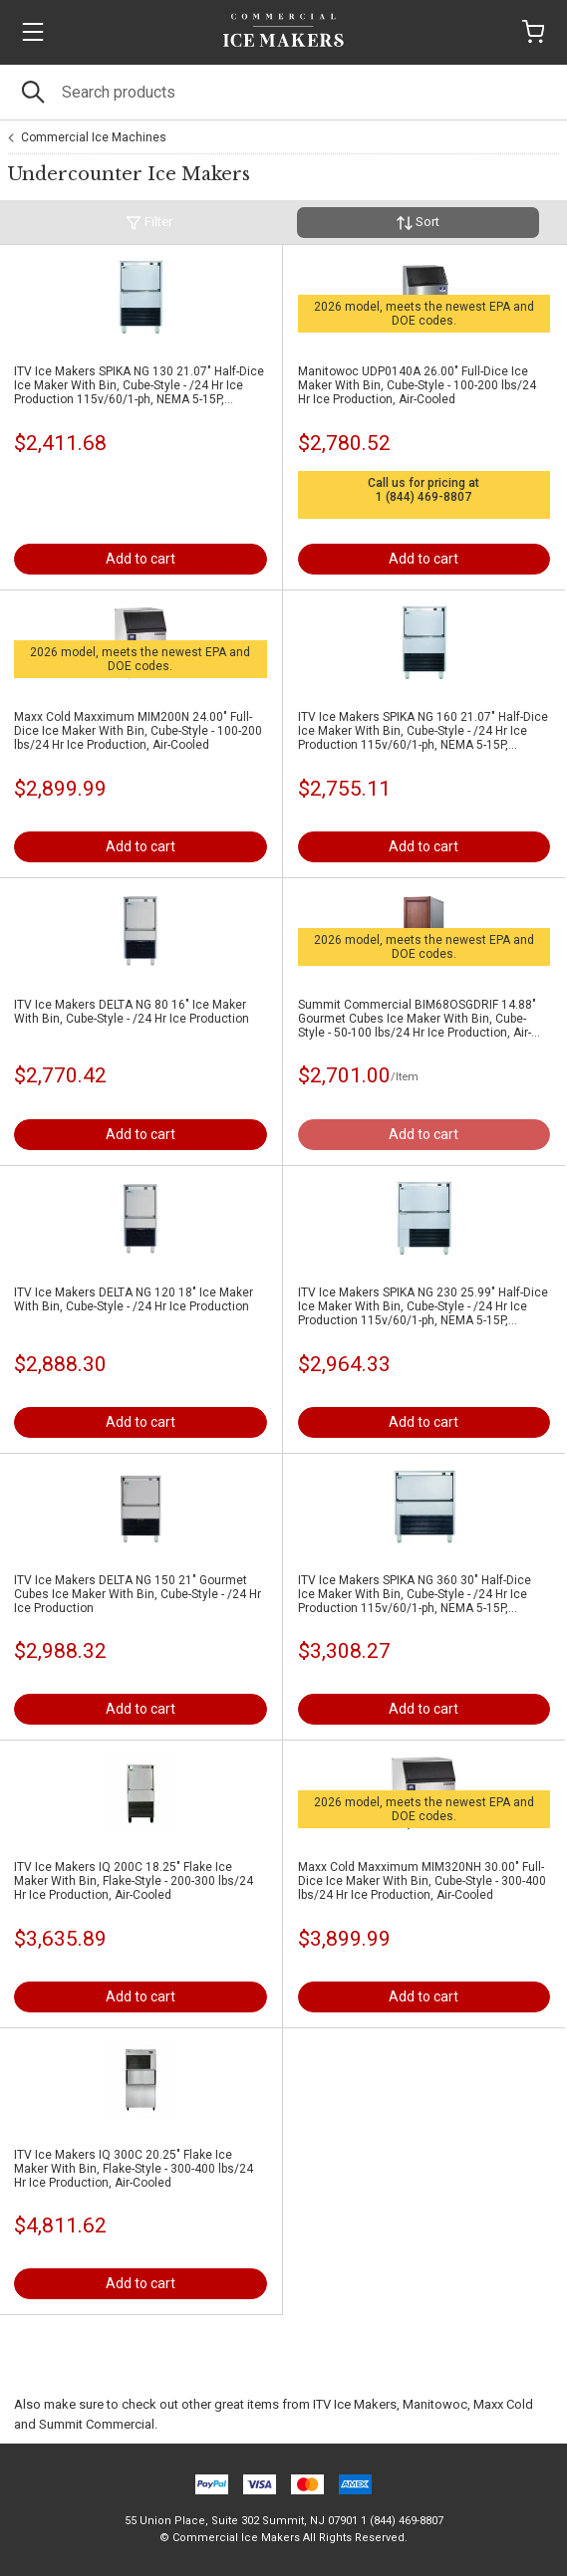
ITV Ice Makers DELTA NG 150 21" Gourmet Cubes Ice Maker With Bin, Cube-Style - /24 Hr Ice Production (137, 1594)
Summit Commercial (96, 2424)
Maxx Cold (503, 2404)
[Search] (283, 92)
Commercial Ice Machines (93, 137)
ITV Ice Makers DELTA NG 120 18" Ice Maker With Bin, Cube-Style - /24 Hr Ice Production (133, 1299)
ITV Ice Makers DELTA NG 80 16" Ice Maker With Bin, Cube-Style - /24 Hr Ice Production (131, 1012)
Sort (418, 222)
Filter (149, 222)
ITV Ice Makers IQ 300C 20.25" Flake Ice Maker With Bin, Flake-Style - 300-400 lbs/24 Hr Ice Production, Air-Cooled (133, 2169)
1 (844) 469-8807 (423, 497)
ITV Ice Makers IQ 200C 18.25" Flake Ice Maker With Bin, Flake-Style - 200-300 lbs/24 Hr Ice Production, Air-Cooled (133, 1881)
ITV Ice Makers (355, 2404)
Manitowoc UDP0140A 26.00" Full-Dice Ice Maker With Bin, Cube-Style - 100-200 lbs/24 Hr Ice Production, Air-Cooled (417, 385)
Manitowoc (435, 2404)
